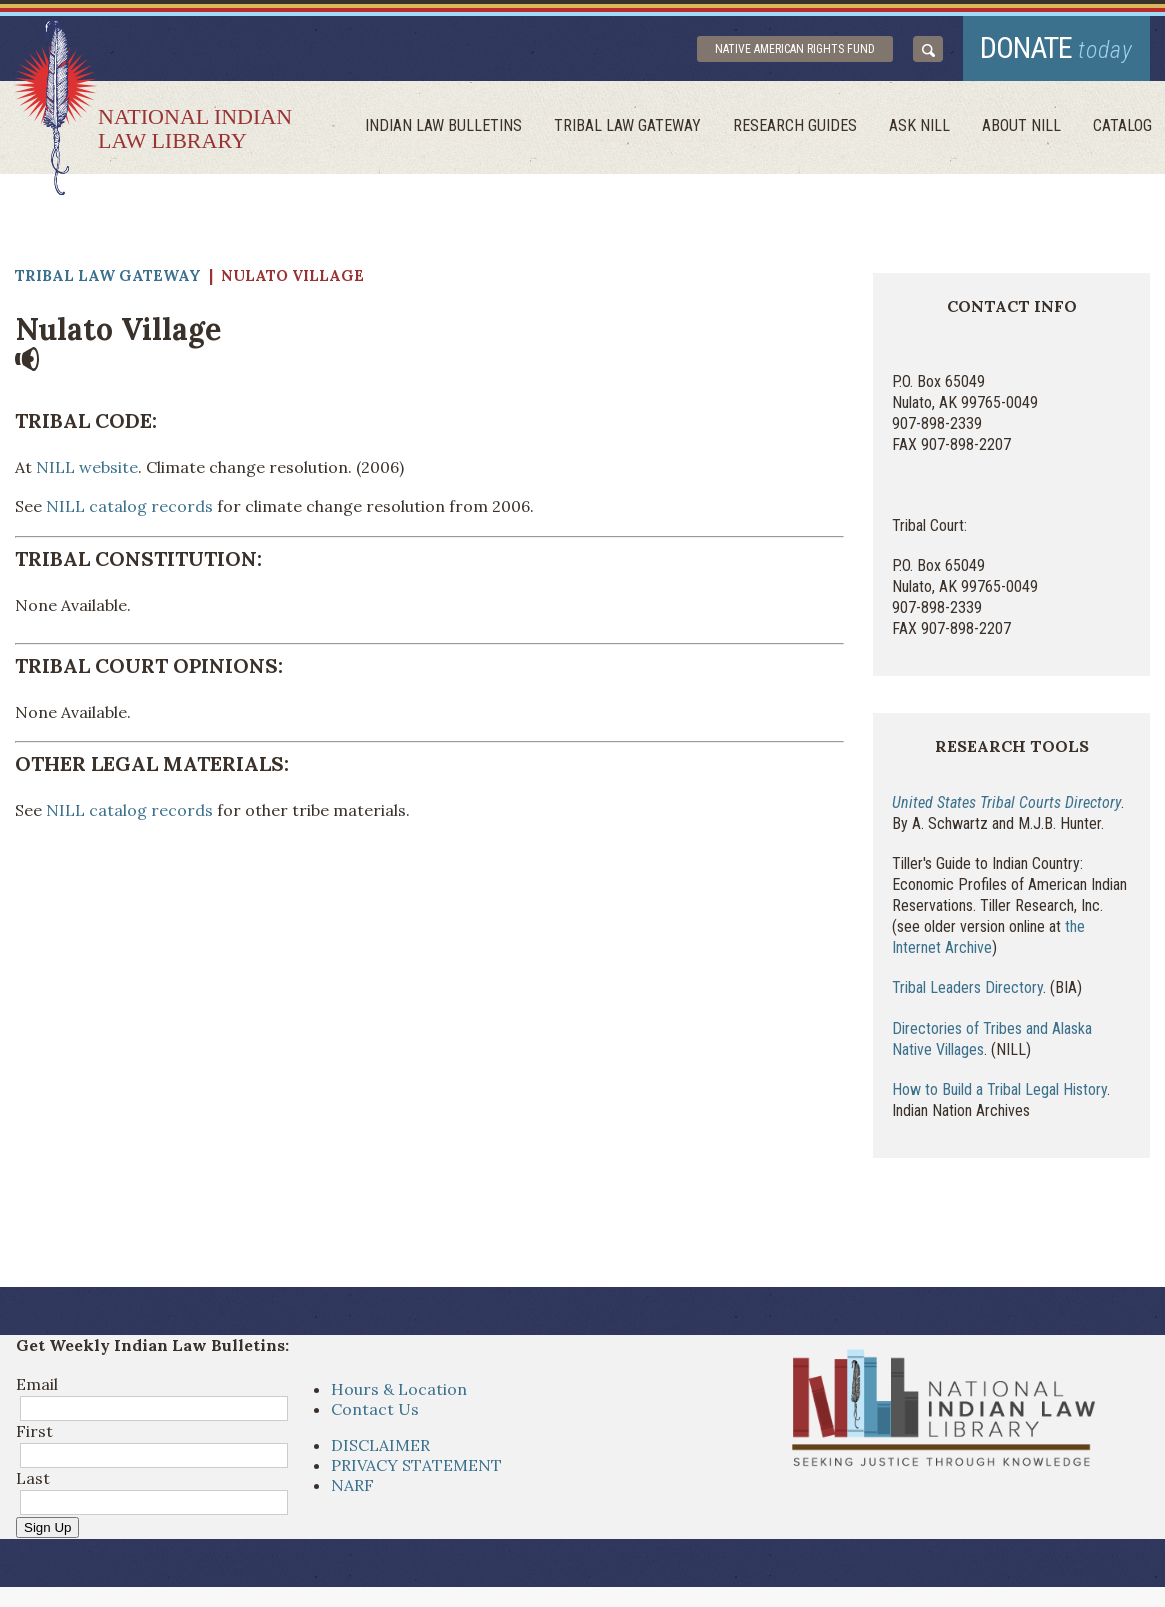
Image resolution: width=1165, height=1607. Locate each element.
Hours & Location (399, 1389)
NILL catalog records (129, 506)
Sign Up (47, 1527)
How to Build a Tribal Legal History (999, 1089)
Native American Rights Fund (795, 49)
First (34, 1431)
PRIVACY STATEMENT (416, 1465)
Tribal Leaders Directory (967, 987)
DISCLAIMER (380, 1445)
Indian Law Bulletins (443, 125)
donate (1056, 47)
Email (37, 1384)
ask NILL (919, 125)
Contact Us (375, 1409)
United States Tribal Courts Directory (1006, 802)
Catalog (1122, 125)
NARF (352, 1485)
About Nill (1021, 125)
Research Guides (795, 125)
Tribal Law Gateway (627, 125)
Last (33, 1478)
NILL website (87, 467)
